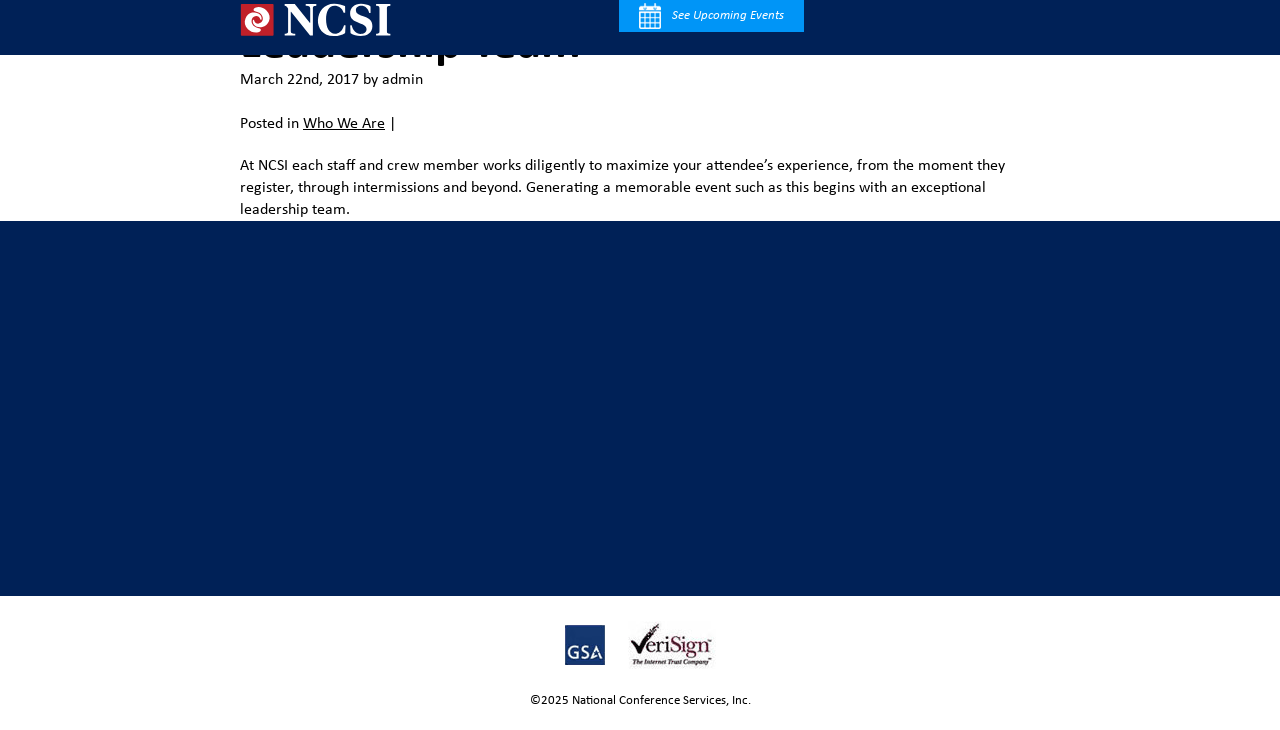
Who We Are (344, 124)
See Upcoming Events (711, 16)
